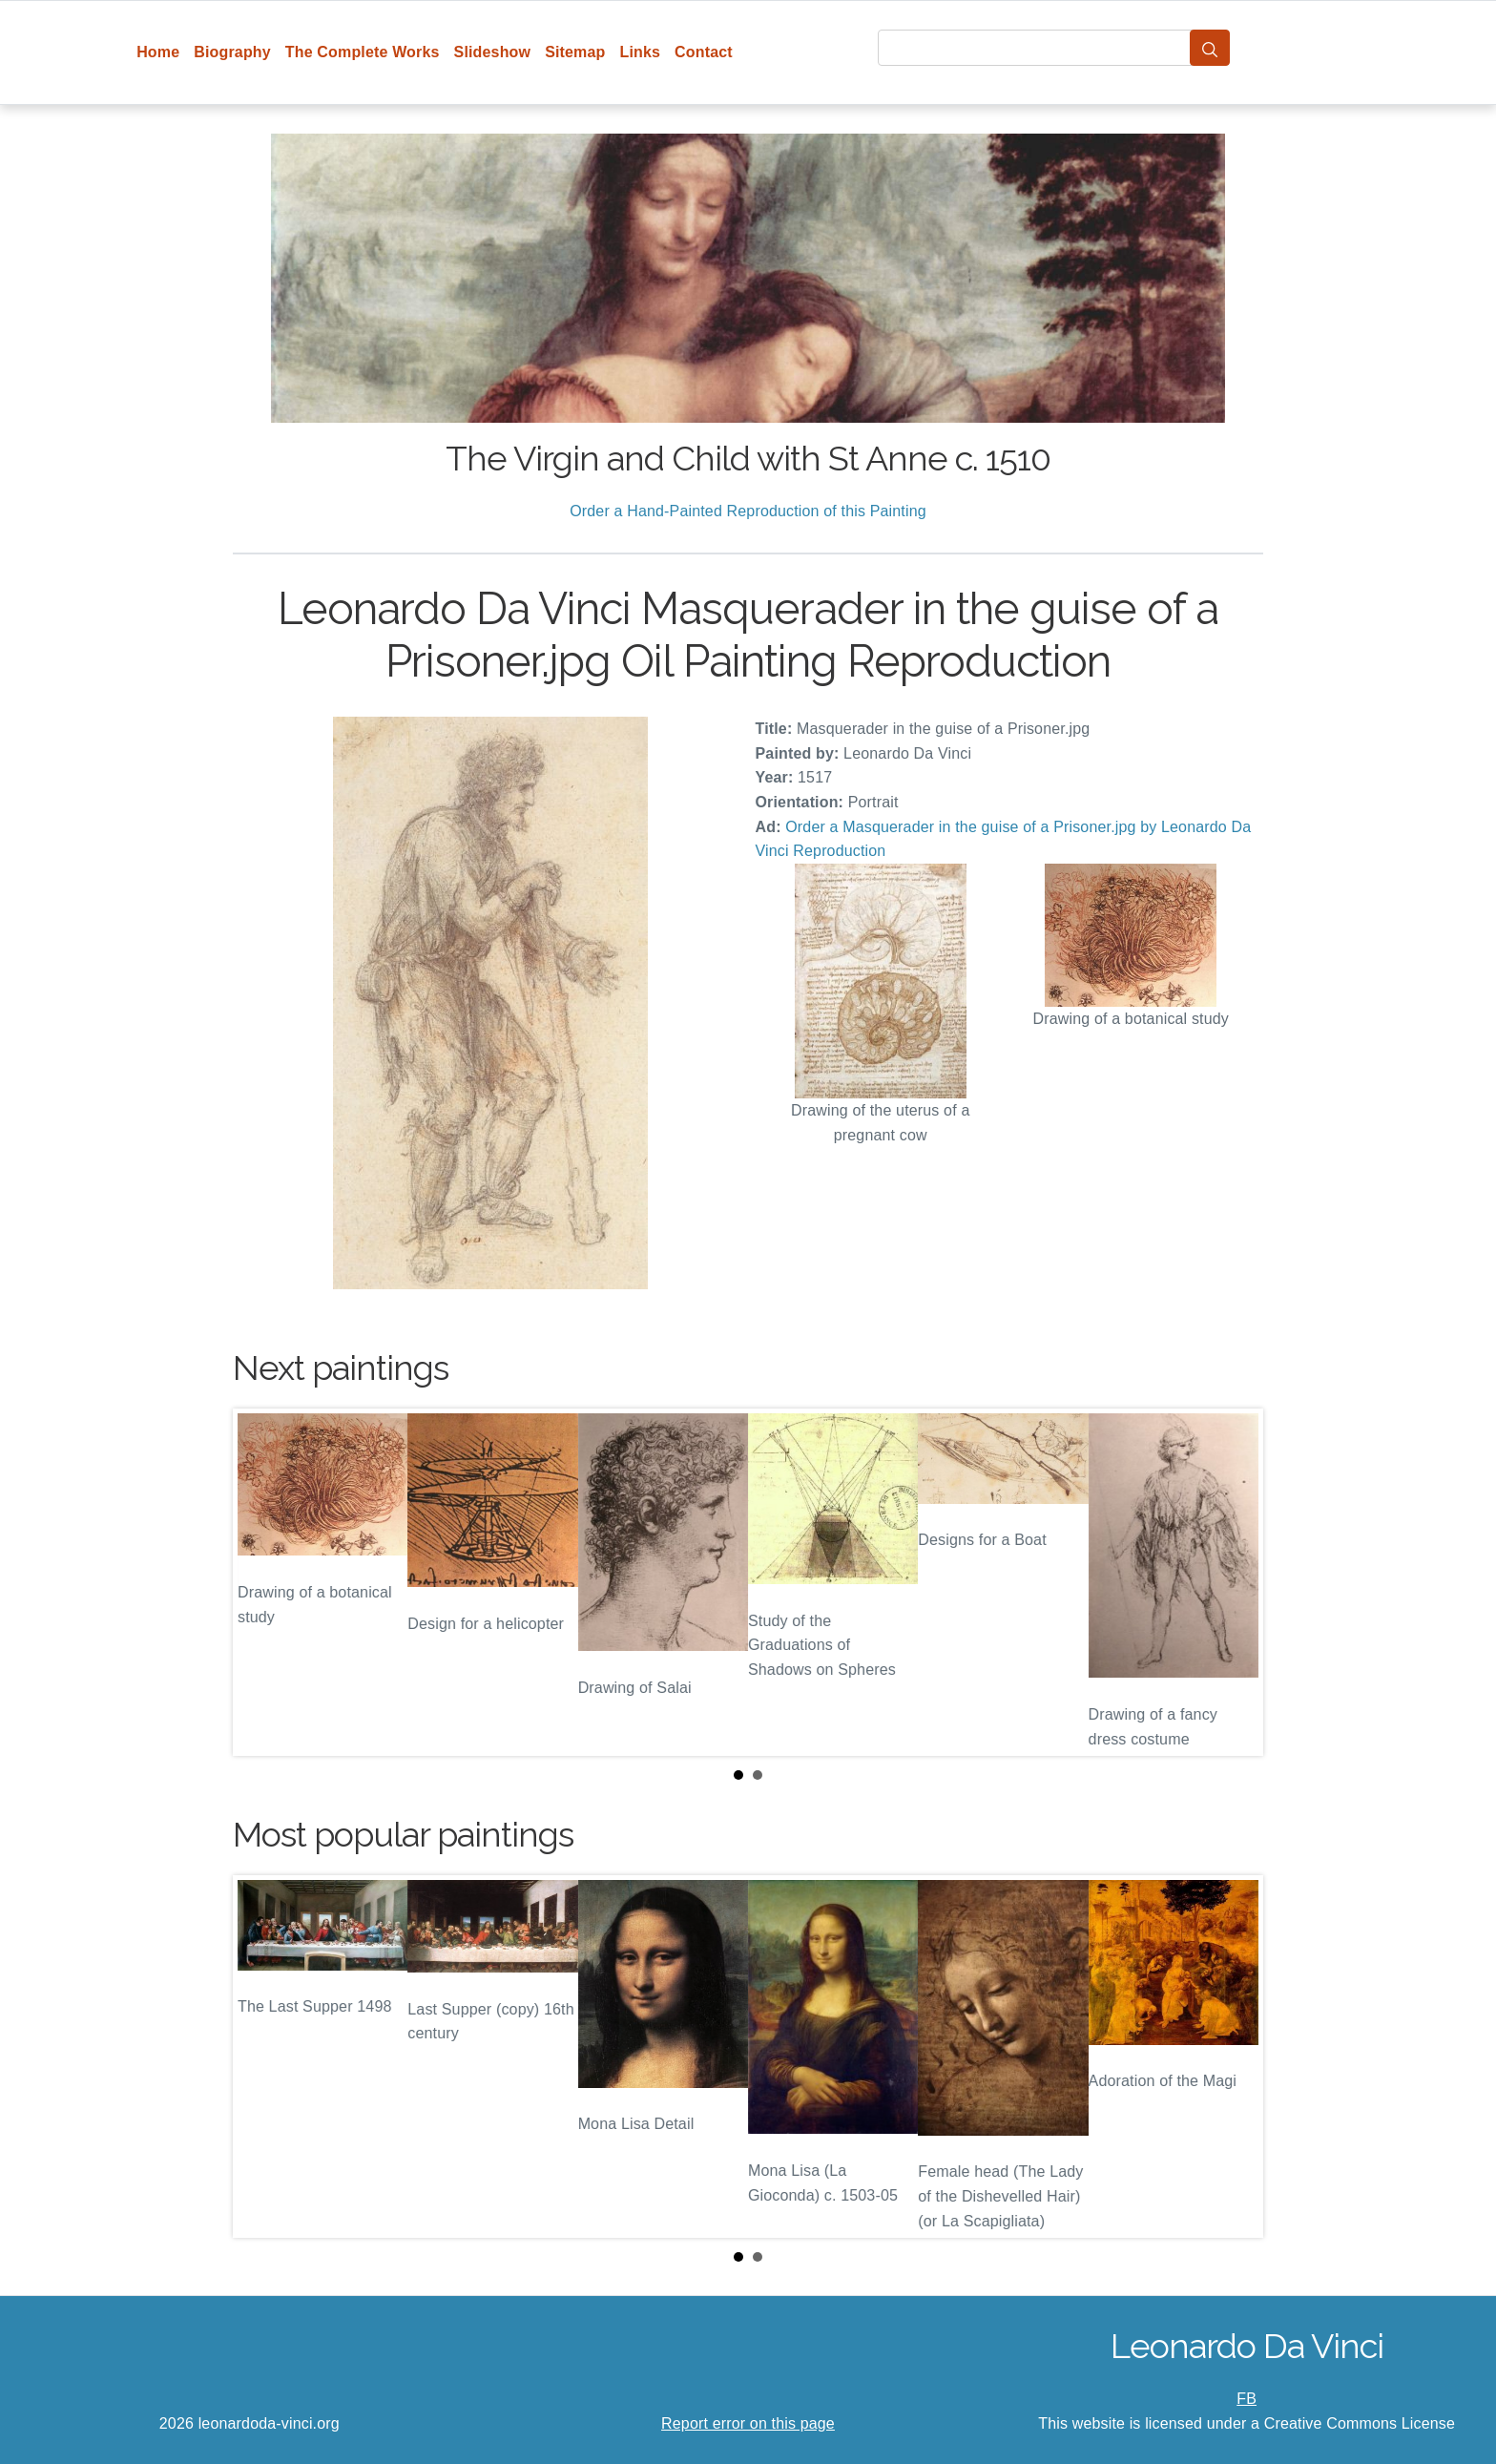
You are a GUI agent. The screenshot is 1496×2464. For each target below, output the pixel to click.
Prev (262, 1582)
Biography (232, 52)
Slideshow (492, 52)
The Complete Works (362, 52)
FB (1246, 2399)
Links (640, 52)
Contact (704, 52)
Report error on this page (748, 2423)
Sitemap (575, 52)
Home (157, 52)
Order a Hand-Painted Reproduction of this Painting (748, 511)
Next (1233, 1582)
